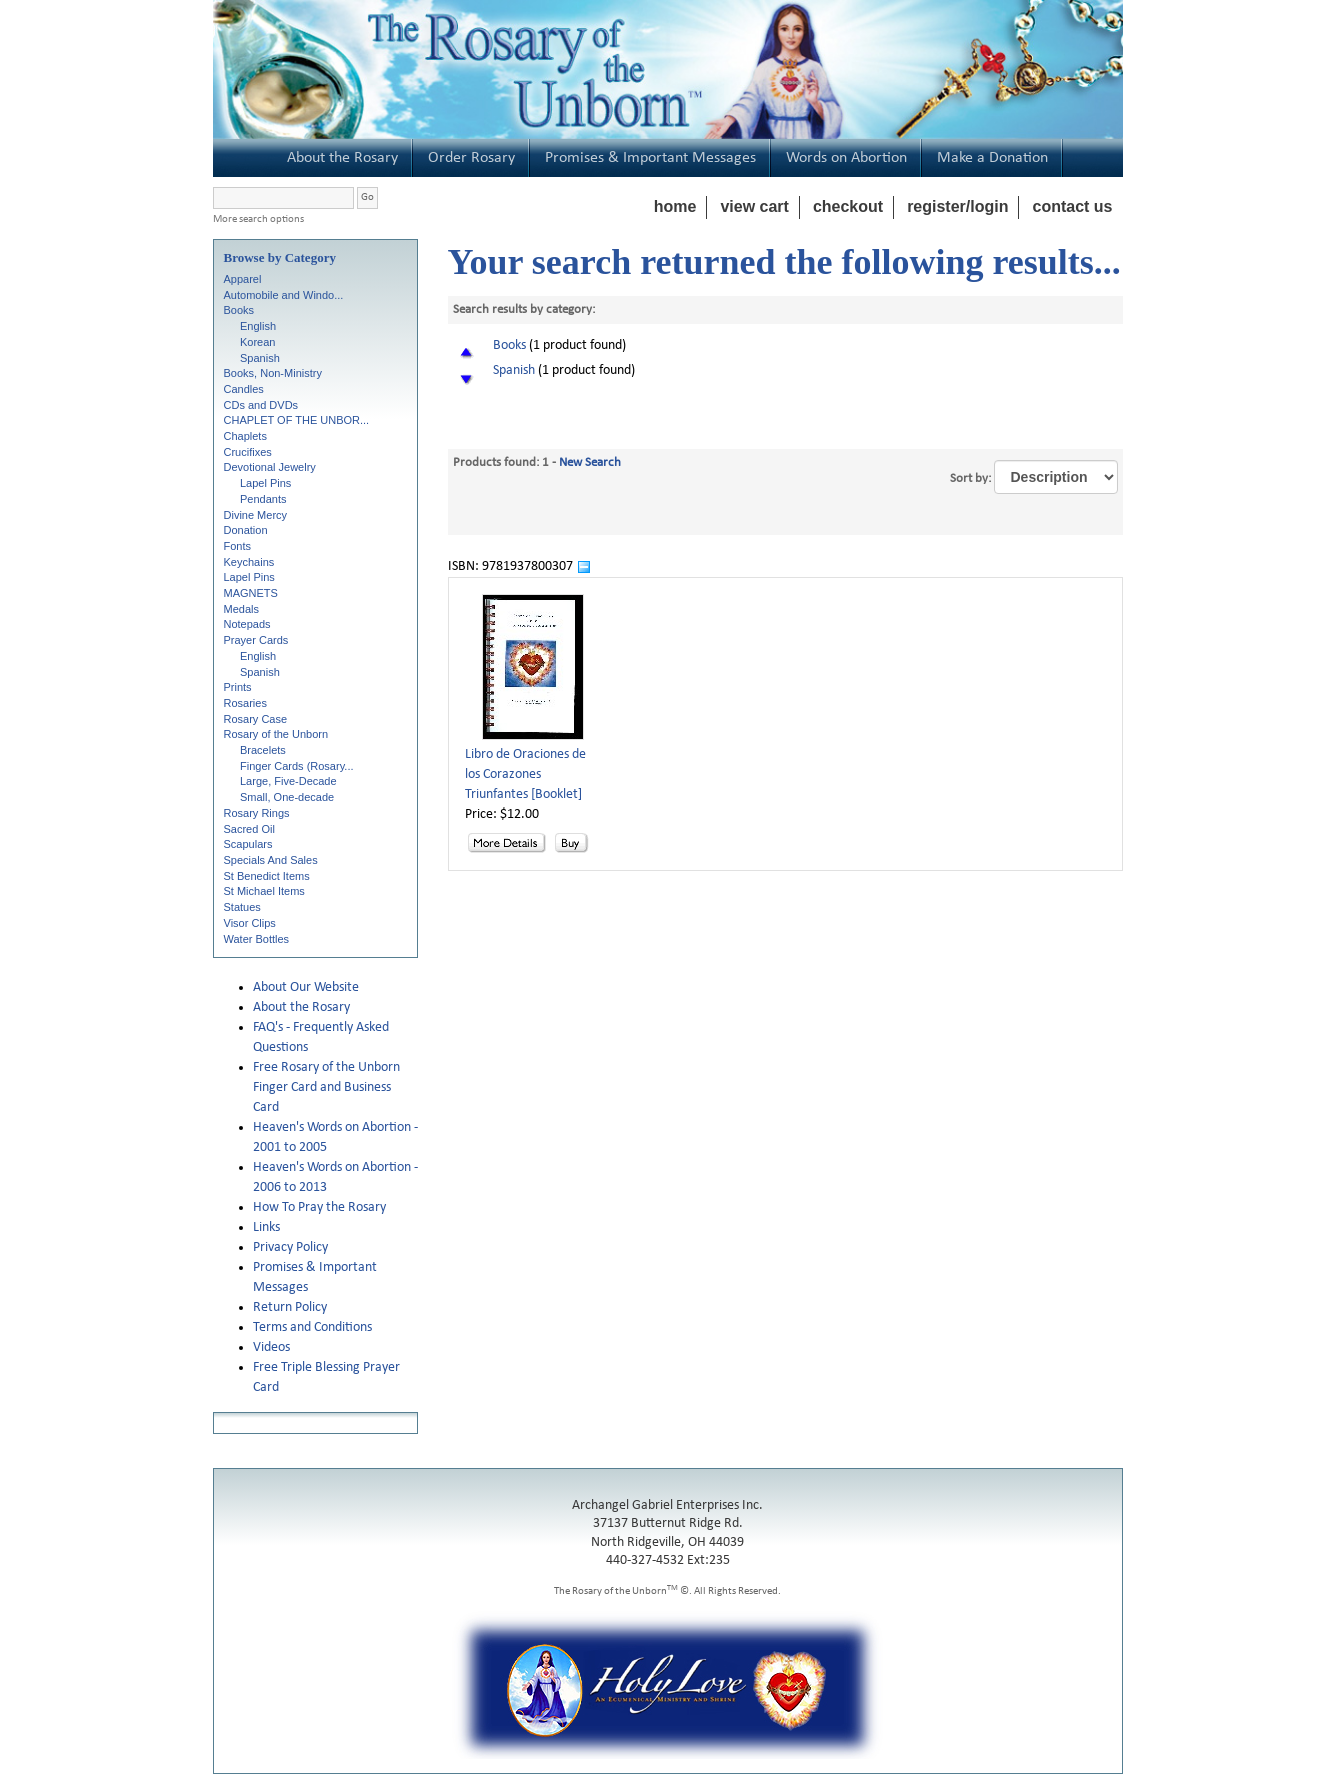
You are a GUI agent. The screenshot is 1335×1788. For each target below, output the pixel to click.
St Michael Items (264, 891)
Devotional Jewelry (270, 467)
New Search (590, 462)
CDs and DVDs (261, 405)
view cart (754, 206)
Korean (257, 342)
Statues (242, 907)
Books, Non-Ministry (273, 373)
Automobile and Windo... (284, 295)
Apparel (243, 279)
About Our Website (306, 987)
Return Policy (290, 1307)
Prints (238, 687)
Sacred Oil (249, 829)
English (258, 326)
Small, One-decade (287, 797)
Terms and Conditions (312, 1327)
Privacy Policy (290, 1247)
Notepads (247, 624)
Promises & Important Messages (650, 158)
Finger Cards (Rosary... (297, 766)
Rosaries (245, 703)
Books (239, 310)
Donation (246, 530)
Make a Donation (992, 158)
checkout (848, 206)
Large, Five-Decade (288, 781)
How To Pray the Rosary (319, 1207)
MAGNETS (251, 593)
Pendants (263, 499)
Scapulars (248, 844)
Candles (244, 389)
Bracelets (263, 750)
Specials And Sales (271, 860)
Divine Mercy (256, 515)
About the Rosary (342, 158)
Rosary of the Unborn (276, 734)
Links (266, 1227)
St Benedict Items (267, 876)
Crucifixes (248, 452)
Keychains (249, 562)
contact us (1072, 206)
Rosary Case (256, 719)
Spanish (260, 358)
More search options (258, 219)
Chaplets (245, 436)
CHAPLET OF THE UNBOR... (297, 420)
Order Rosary (471, 158)
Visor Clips (250, 923)
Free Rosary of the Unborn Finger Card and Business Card (326, 1087)
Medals (241, 609)
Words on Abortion (846, 158)
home (675, 206)
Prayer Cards (256, 640)
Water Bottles (257, 939)
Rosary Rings (257, 813)
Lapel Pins (265, 483)
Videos (271, 1347)
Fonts (238, 546)
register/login (957, 206)
